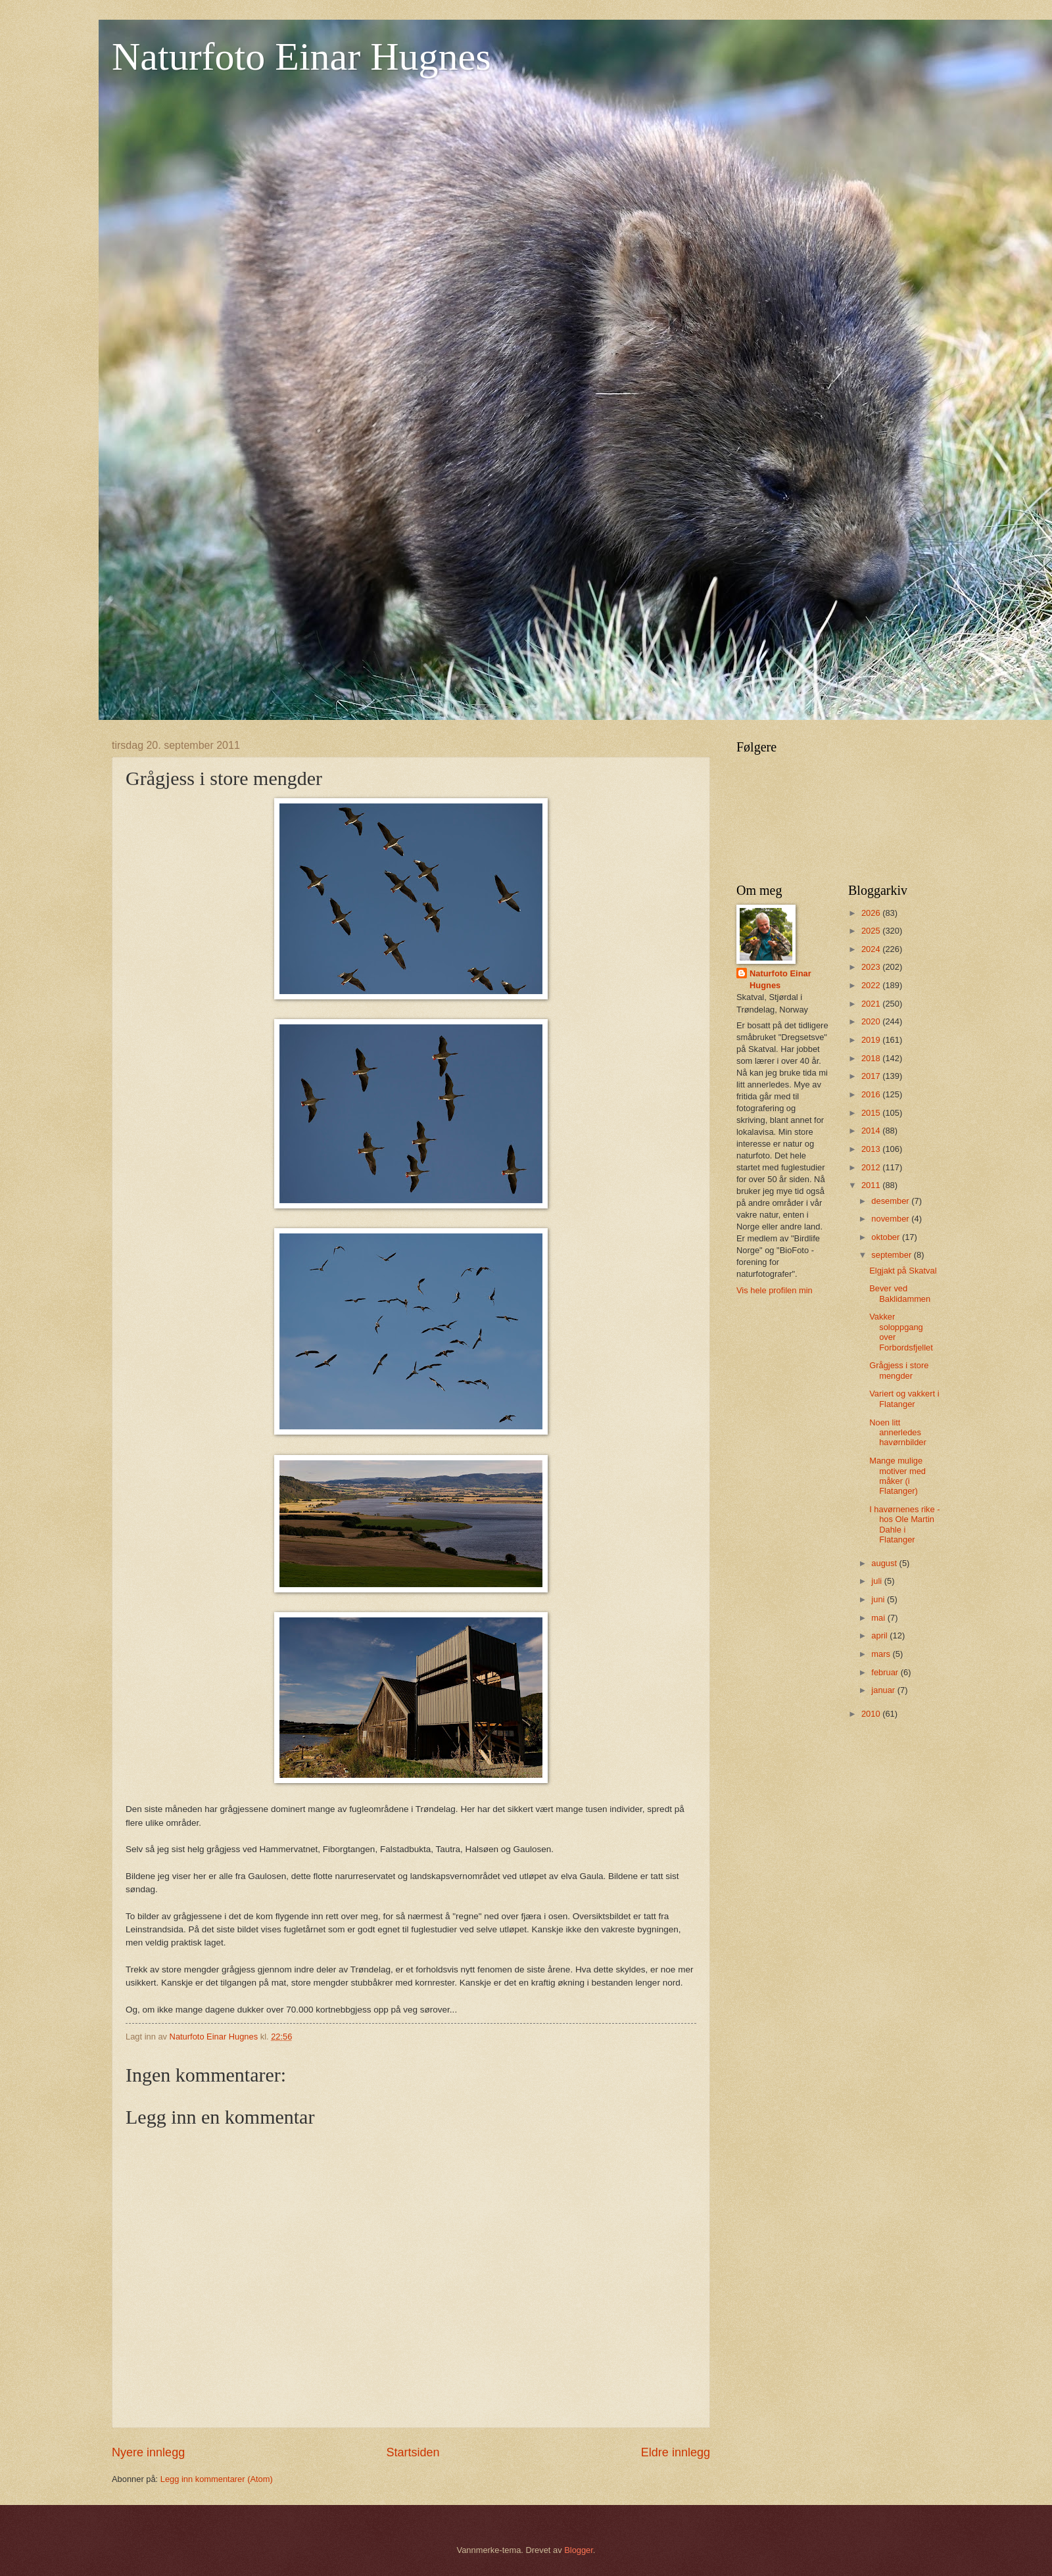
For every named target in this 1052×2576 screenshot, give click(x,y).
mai (879, 1618)
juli (877, 1581)
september (892, 1255)
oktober (886, 1237)
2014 (871, 1130)
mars (881, 1654)
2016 (871, 1094)
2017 (871, 1076)
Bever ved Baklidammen (899, 1293)
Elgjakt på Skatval (902, 1271)
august (885, 1563)
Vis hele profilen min (774, 1290)
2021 (871, 1004)
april (880, 1635)
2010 (871, 1714)
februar (885, 1672)
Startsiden (412, 2452)
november (891, 1219)
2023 (871, 967)
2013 (871, 1149)
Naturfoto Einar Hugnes (301, 56)
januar (884, 1690)
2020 (871, 1021)
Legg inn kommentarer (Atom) (216, 2479)
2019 (871, 1040)
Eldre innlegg (675, 2452)
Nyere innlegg (148, 2452)
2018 (871, 1058)
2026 (871, 913)
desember (891, 1201)
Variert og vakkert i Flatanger (904, 1398)
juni (879, 1599)
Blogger (578, 2550)
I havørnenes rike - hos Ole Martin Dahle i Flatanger (904, 1524)
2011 (871, 1185)
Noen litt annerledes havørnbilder (897, 1433)
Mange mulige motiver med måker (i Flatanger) (897, 1476)
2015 (871, 1113)
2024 (871, 949)
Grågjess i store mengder (898, 1370)
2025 (871, 931)
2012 (871, 1167)
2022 (871, 985)
